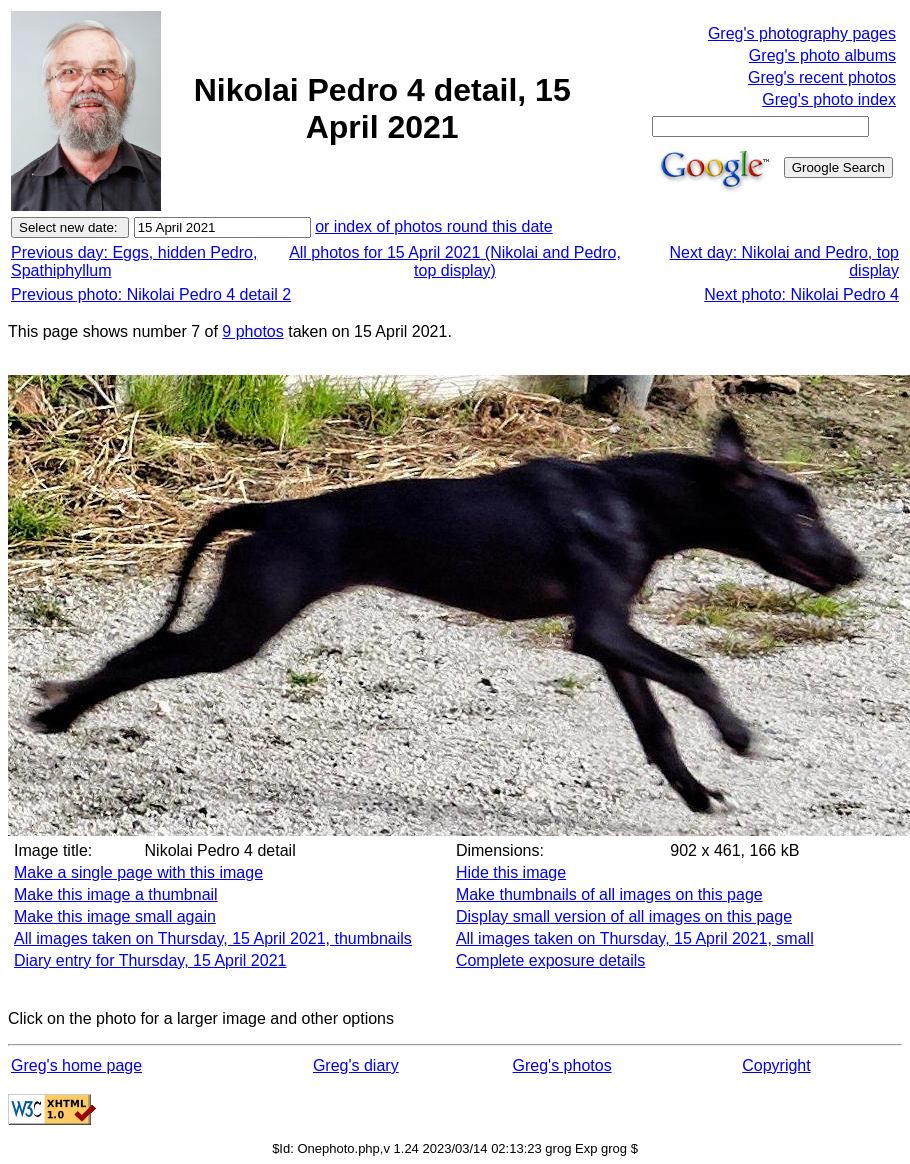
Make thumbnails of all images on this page (609, 894)
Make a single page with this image (138, 872)
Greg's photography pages (802, 33)
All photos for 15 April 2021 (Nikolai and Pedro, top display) (455, 261)
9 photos (252, 331)
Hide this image (511, 872)
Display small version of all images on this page (624, 916)
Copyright (776, 1065)
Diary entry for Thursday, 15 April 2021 (150, 960)
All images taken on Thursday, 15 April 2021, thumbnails (213, 938)
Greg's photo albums (822, 55)
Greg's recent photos (822, 77)
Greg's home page (76, 1065)
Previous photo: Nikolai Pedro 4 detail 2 (151, 294)
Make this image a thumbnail (116, 894)
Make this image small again (115, 916)
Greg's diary (356, 1065)
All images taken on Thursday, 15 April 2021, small (635, 938)
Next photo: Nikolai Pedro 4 (801, 294)
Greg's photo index (829, 99)
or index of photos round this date (434, 226)
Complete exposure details (550, 960)
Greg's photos (562, 1065)
